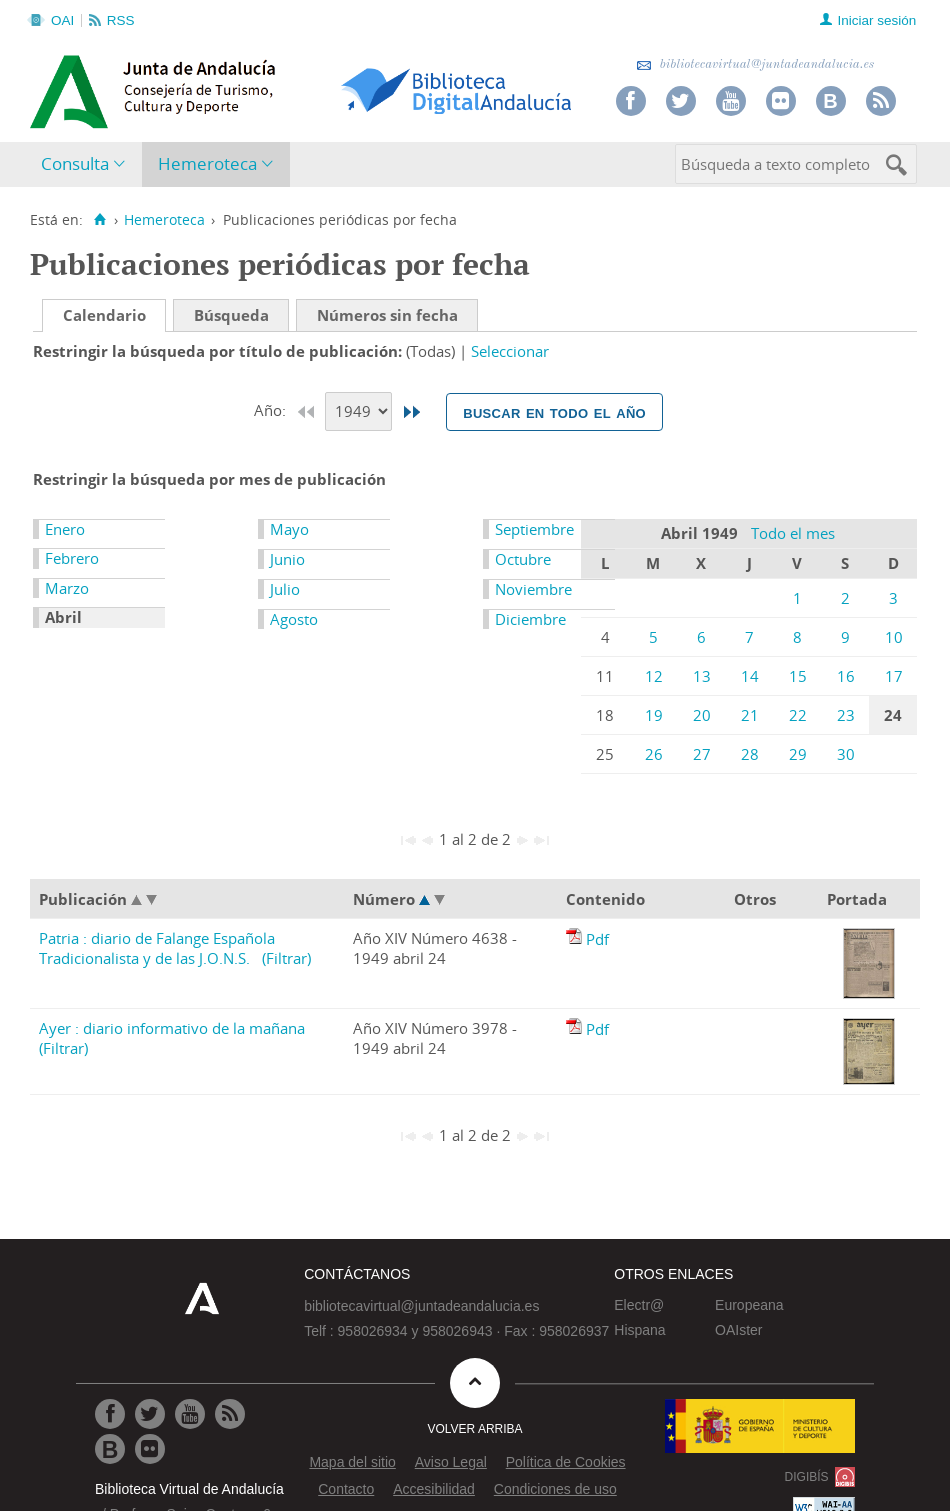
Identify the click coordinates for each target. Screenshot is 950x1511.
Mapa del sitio (352, 1462)
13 (702, 676)
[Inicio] (99, 220)
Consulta (75, 163)
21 (750, 715)
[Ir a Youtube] (190, 1414)
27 (702, 754)
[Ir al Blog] (110, 1449)
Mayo (289, 529)
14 (750, 676)
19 (654, 715)
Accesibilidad (434, 1489)
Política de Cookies (566, 1462)
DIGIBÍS (807, 1477)
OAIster (738, 1330)
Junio (287, 559)
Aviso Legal (451, 1462)
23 (846, 715)
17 (894, 676)
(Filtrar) (286, 958)
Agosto (294, 619)
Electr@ (639, 1305)
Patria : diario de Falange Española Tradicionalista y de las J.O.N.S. (157, 948)
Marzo (67, 588)
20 (702, 715)
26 (654, 754)
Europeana (749, 1305)
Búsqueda (231, 315)
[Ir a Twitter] (150, 1414)
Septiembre (534, 529)
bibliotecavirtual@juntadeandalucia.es (755, 64)
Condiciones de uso (555, 1489)
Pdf (597, 939)
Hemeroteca (207, 163)
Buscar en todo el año (554, 412)
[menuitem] (87, 164)
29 (798, 754)
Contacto (346, 1489)
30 (846, 754)
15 (798, 676)
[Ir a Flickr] (150, 1449)
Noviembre (533, 589)
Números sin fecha (387, 315)
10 (894, 637)
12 (654, 676)
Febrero (72, 558)
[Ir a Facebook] (110, 1414)
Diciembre (530, 619)
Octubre (523, 559)
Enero (65, 529)
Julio (285, 589)
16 (846, 676)
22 (798, 715)
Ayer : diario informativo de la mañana (172, 1028)
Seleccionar (510, 351)
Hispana (639, 1330)
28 (750, 754)
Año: (272, 410)
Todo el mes (793, 533)
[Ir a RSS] (230, 1414)
